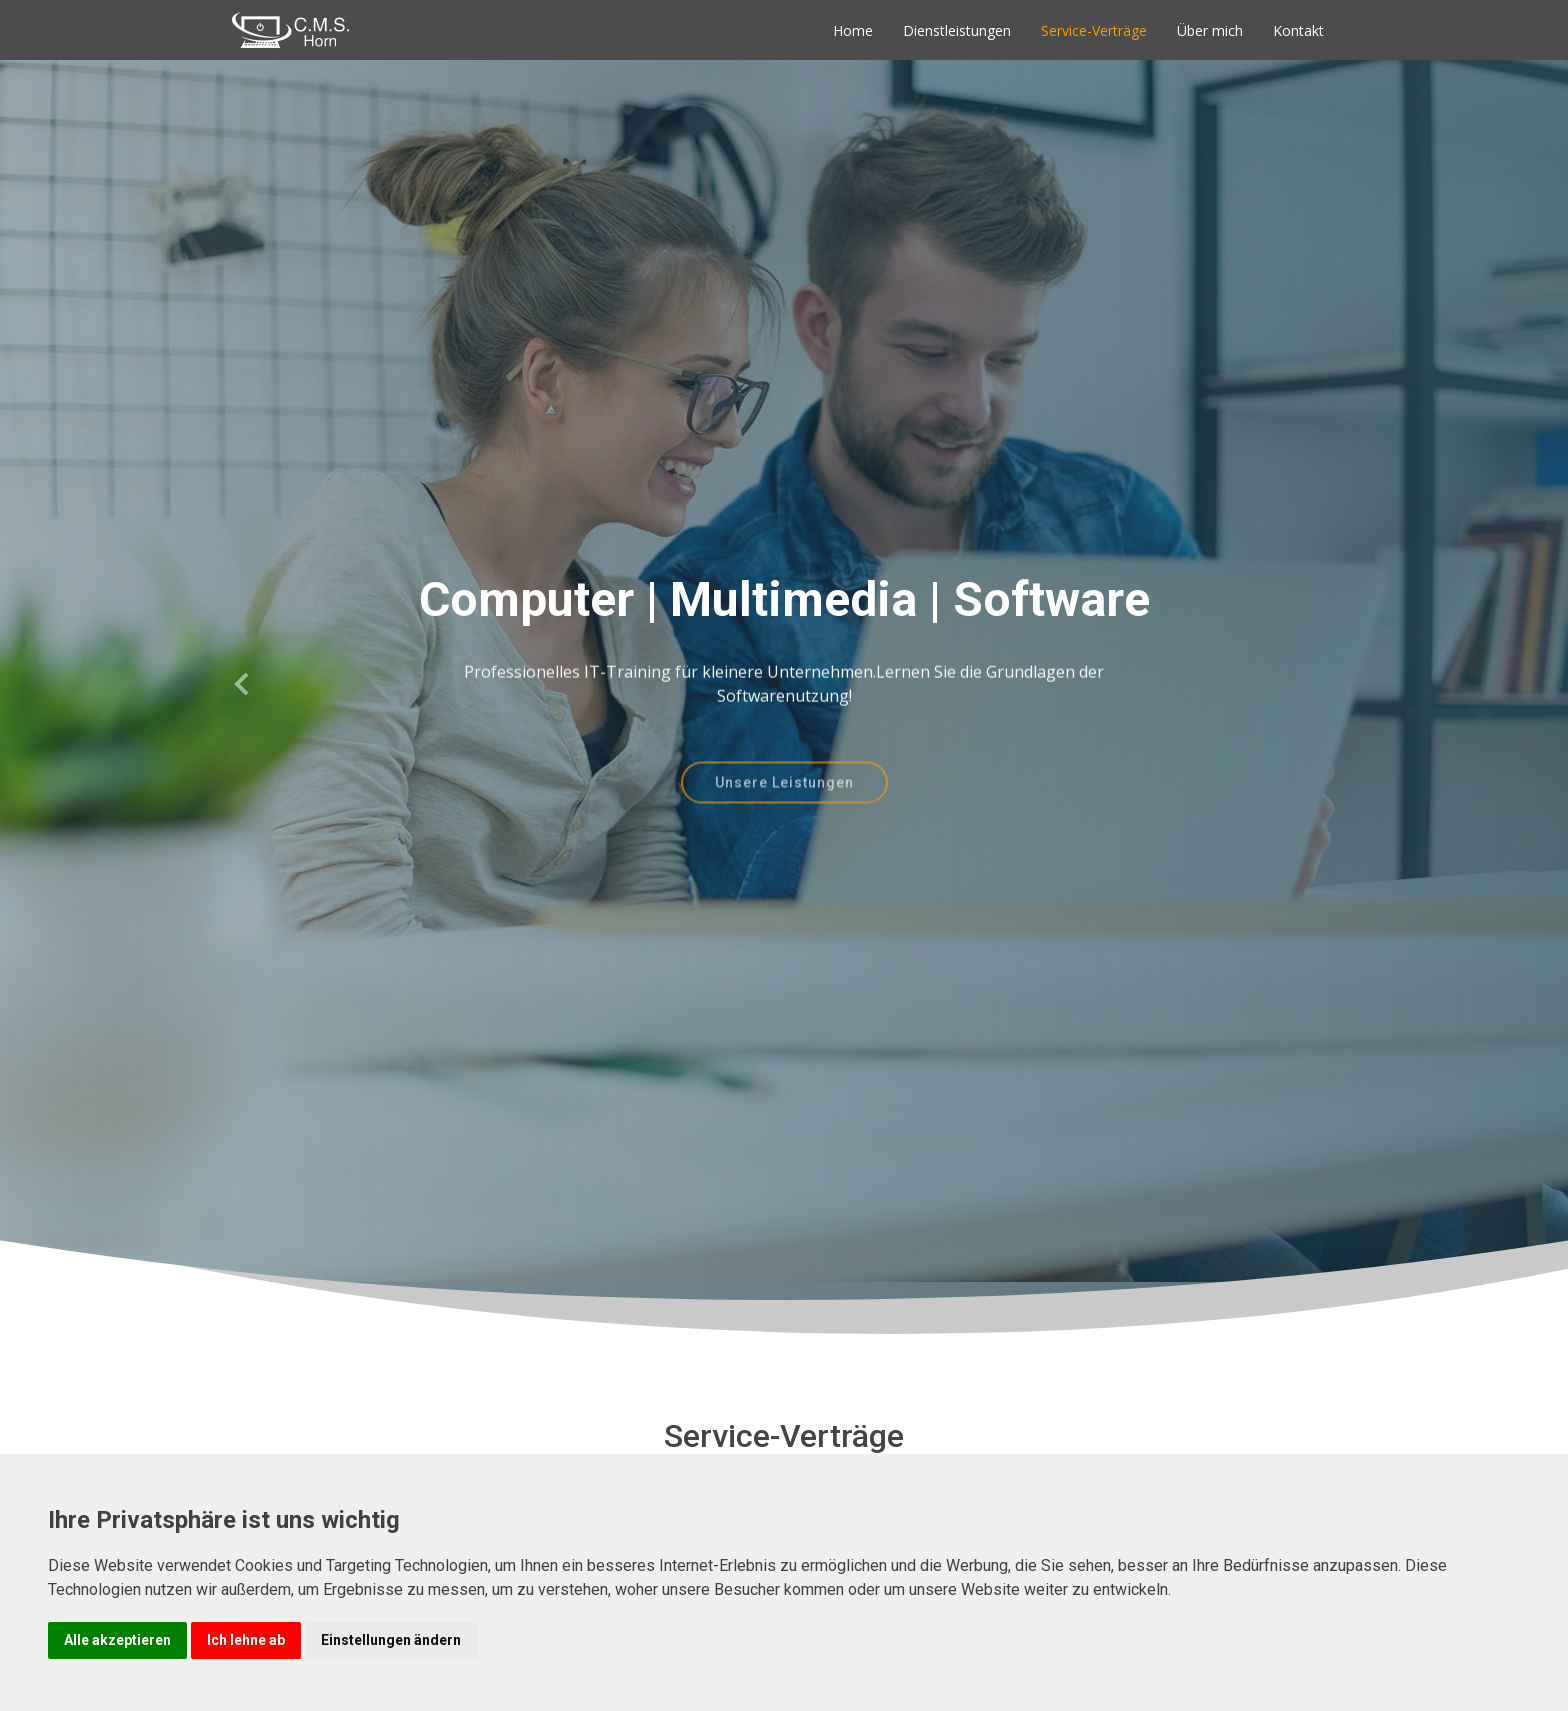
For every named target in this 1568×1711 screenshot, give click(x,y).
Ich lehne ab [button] (246, 1640)
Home (853, 30)
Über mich (1210, 30)
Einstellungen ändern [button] (391, 1640)
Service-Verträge (1094, 30)
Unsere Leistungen (784, 800)
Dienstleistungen (957, 30)
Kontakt (1298, 30)
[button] (242, 685)
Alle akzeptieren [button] (117, 1640)
